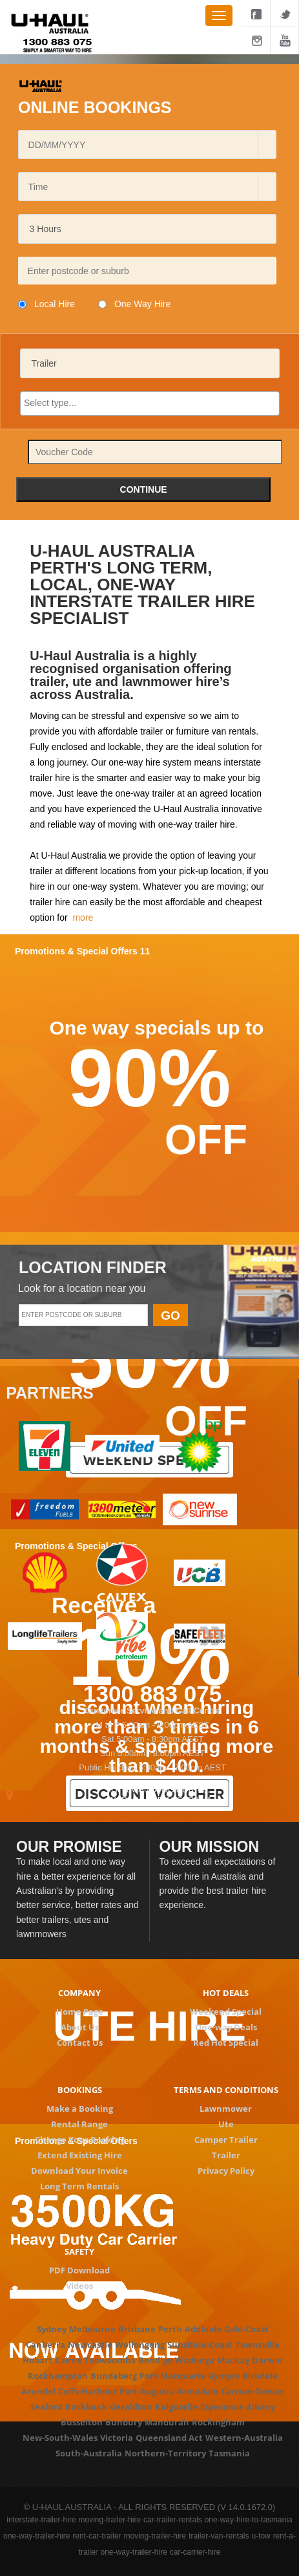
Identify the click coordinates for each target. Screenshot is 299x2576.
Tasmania (229, 2453)
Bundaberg (113, 2375)
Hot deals (226, 1993)
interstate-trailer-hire (41, 2519)
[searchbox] (150, 403)
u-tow (260, 2535)
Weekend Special (226, 2011)
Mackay (233, 2360)
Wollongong (140, 2344)
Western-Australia (244, 2437)
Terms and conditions (226, 2090)
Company (79, 1993)
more (82, 917)
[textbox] (146, 270)
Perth (170, 2329)
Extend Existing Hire (79, 2155)
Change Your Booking (80, 2139)
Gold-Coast (246, 2329)
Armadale (197, 2391)
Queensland (161, 2437)
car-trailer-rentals (172, 2519)
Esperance (221, 2406)
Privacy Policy (226, 2170)
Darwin (267, 2360)
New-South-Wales (60, 2437)
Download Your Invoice (79, 2170)
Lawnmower (226, 2108)
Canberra (45, 2344)
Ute (226, 2124)
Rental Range (79, 2124)
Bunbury (123, 2422)
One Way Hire (142, 304)
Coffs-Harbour (87, 2391)
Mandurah (167, 2422)
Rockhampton (58, 2375)
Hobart (37, 2360)
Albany (260, 2406)
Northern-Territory (165, 2453)
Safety (79, 2251)
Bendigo (155, 2360)
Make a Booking (79, 2108)
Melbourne (92, 2329)
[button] (267, 144)
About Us (80, 2027)
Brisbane (137, 2329)
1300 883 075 (152, 1693)
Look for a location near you (81, 1288)
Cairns (68, 2360)
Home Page (79, 2011)
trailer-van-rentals (219, 2535)
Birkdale (260, 2375)
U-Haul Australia (74, 855)
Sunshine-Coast (199, 2344)
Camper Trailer (226, 2139)
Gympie (224, 2375)
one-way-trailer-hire (36, 2535)
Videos (79, 2286)
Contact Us (80, 2042)
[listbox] (147, 229)
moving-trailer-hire (110, 2519)
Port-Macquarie (172, 2375)
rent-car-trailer (96, 2535)
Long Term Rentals (79, 2186)
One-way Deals (226, 2027)
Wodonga (194, 2360)
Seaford (46, 2406)
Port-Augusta (147, 2391)
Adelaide (203, 2329)
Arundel (38, 2391)
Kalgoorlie (176, 2406)
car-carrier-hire (195, 2552)
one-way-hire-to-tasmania (249, 2519)
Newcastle (90, 2344)
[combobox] (142, 144)
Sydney (52, 2329)
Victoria (116, 2437)
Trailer (226, 2155)
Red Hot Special (225, 2042)
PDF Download (79, 2270)
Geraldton (131, 2406)
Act (196, 2437)
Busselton (82, 2422)
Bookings (79, 2090)
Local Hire (54, 304)
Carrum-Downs (252, 2391)
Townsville (257, 2344)
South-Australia (89, 2453)
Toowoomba (110, 2360)
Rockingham (218, 2422)
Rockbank (86, 2406)
